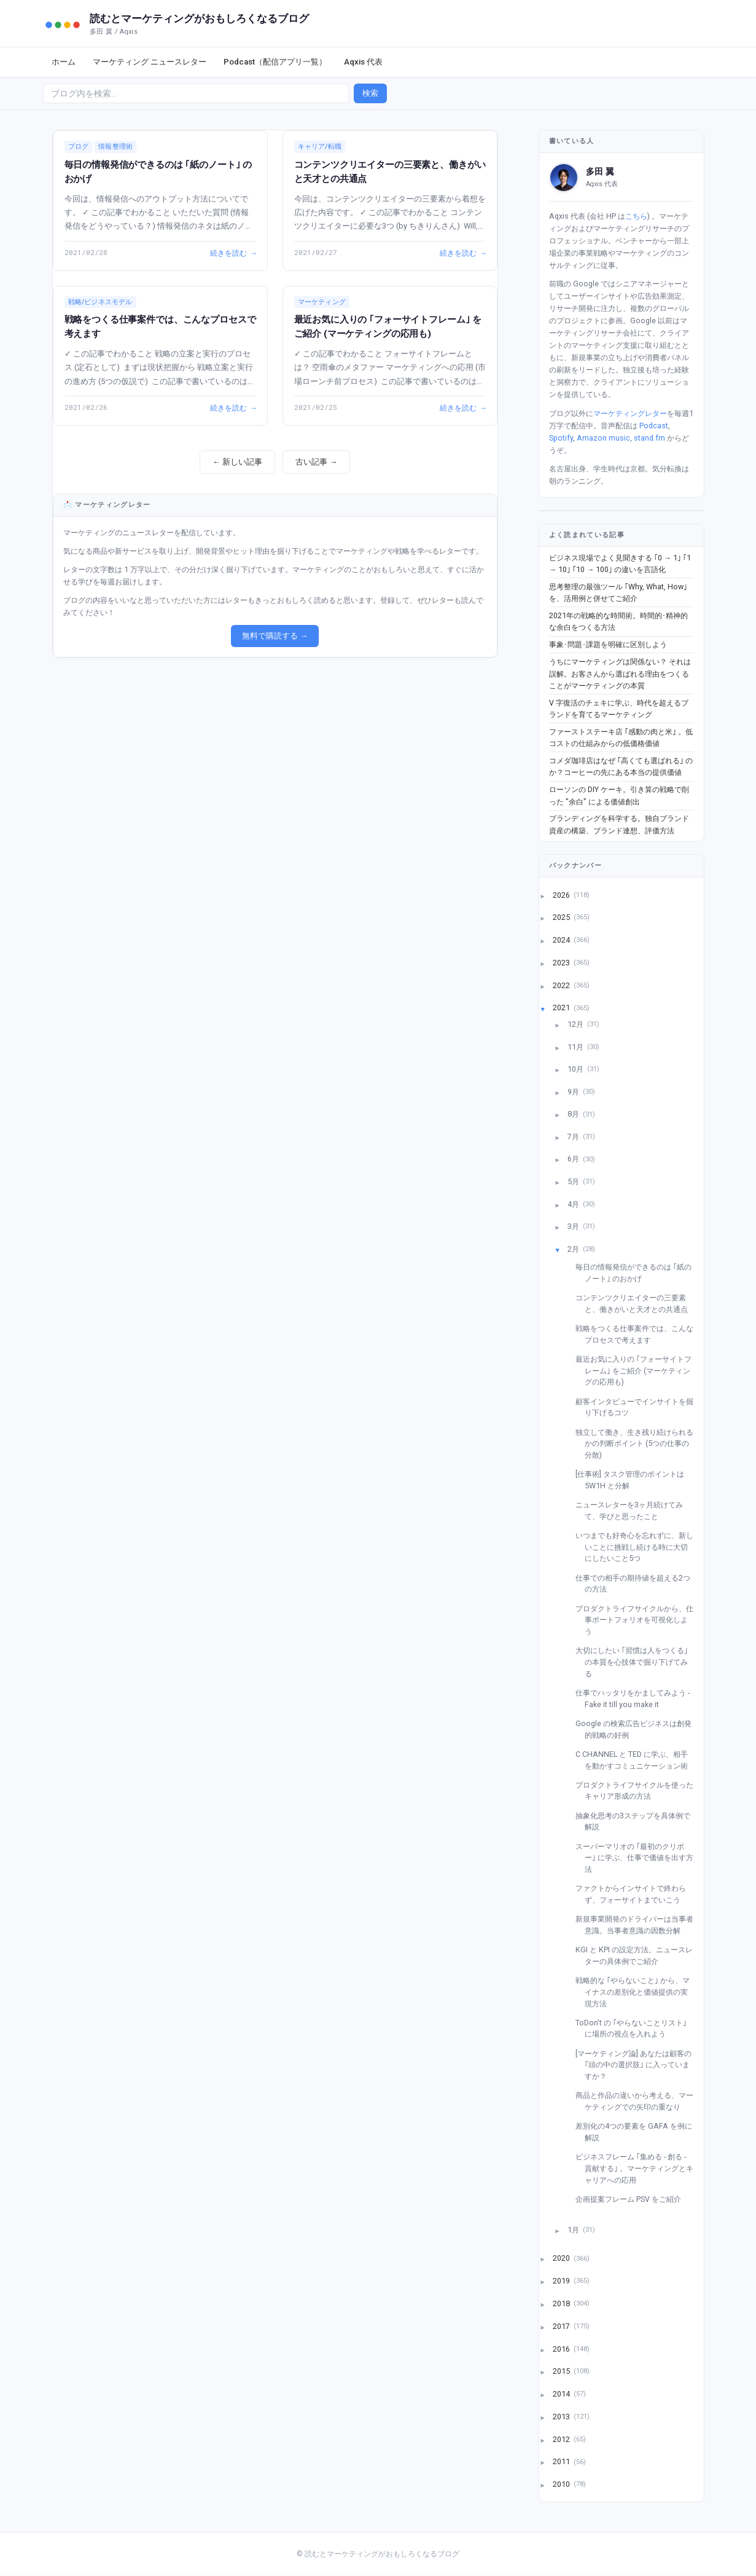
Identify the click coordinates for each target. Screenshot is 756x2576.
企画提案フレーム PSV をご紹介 (633, 2199)
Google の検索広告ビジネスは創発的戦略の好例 (638, 1729)
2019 (562, 2280)
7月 (574, 1136)
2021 (562, 1007)
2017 (562, 2325)
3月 (574, 1226)
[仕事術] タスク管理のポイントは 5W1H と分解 (634, 1479)
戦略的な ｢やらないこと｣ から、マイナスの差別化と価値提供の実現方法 (637, 1992)
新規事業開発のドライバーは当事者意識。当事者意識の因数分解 (639, 1924)
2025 (562, 917)
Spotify (561, 437)
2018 (562, 2302)
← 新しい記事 (237, 461)
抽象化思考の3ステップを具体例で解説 (637, 1821)
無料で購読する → (275, 635)
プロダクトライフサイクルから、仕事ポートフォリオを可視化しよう (639, 1620)
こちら (636, 216)
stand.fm (649, 437)
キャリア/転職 (320, 147)
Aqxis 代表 (363, 61)
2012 (562, 2438)
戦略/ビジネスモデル (100, 302)
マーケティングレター (630, 413)
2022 (562, 984)
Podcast (653, 425)
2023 (562, 962)
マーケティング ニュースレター (149, 61)
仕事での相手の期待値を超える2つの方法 (637, 1583)
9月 (574, 1091)
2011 (562, 2461)
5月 (574, 1181)
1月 (574, 2229)
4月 (574, 1203)
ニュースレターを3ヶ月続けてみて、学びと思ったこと (634, 1510)
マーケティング (322, 302)
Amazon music (603, 437)
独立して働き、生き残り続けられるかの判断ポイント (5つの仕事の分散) (639, 1443)
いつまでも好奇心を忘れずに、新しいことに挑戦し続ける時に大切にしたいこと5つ (639, 1547)
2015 (562, 2371)
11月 (576, 1046)
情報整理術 (115, 147)
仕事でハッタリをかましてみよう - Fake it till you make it (637, 1698)
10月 (576, 1069)
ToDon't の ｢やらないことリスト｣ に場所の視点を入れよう (636, 2028)
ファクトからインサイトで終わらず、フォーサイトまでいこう (635, 1893)
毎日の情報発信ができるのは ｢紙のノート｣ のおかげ (638, 1272)
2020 (562, 2258)
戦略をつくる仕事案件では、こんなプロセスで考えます (639, 1334)
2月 (574, 1248)
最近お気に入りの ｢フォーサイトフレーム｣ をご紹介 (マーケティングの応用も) (638, 1370)
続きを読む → (232, 252)
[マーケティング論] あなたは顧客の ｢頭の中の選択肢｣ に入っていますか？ (638, 2065)
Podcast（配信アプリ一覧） (275, 61)
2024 (562, 939)
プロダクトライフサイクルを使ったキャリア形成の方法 (639, 1790)
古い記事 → (316, 461)
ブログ (78, 147)
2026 (562, 894)
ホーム (64, 61)
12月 (576, 1024)
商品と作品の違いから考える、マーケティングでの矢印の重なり (639, 2101)
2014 (562, 2393)
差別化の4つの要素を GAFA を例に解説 (638, 2131)
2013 (562, 2416)
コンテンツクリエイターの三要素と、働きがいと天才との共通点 (636, 1303)
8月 (574, 1113)
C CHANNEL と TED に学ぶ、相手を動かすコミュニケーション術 (636, 1759)
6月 (574, 1158)
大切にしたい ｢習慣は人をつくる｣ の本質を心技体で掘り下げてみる (636, 1662)
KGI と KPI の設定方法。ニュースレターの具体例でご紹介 (639, 1955)
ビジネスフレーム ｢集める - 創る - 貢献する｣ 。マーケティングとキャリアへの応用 (639, 2168)
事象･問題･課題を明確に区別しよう (608, 644)
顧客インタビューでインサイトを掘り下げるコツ (639, 1407)
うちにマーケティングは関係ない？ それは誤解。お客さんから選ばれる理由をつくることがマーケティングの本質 (620, 673)
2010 (562, 2484)
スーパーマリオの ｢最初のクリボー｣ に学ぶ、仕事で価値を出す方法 (639, 1858)
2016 (562, 2348)
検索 (370, 93)
